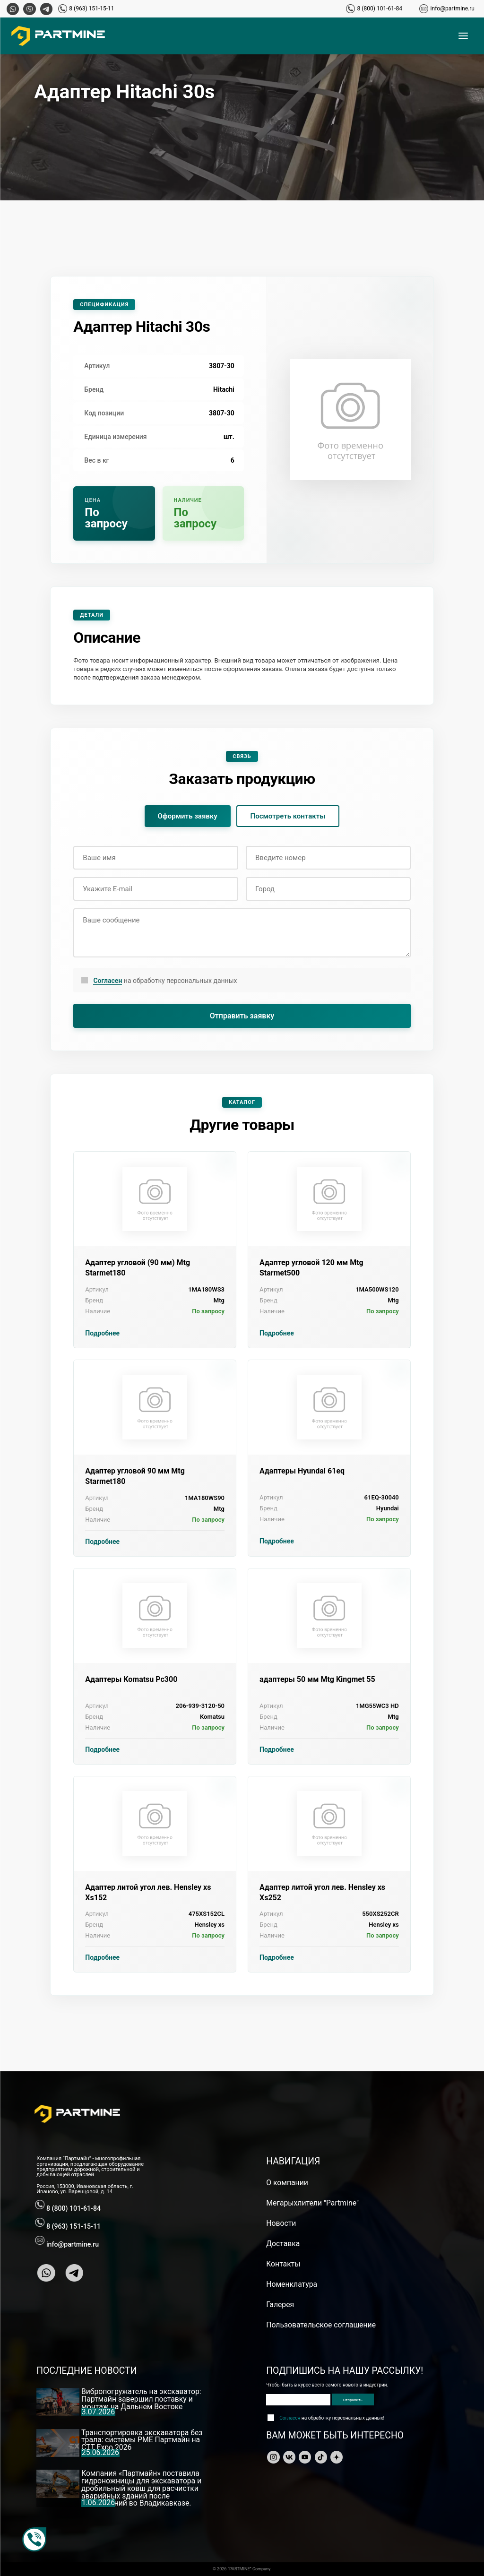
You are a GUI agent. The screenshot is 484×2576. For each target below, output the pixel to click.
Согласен (107, 980)
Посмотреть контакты (288, 816)
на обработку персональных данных (165, 981)
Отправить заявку (242, 1015)
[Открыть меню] (463, 35)
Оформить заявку (187, 816)
